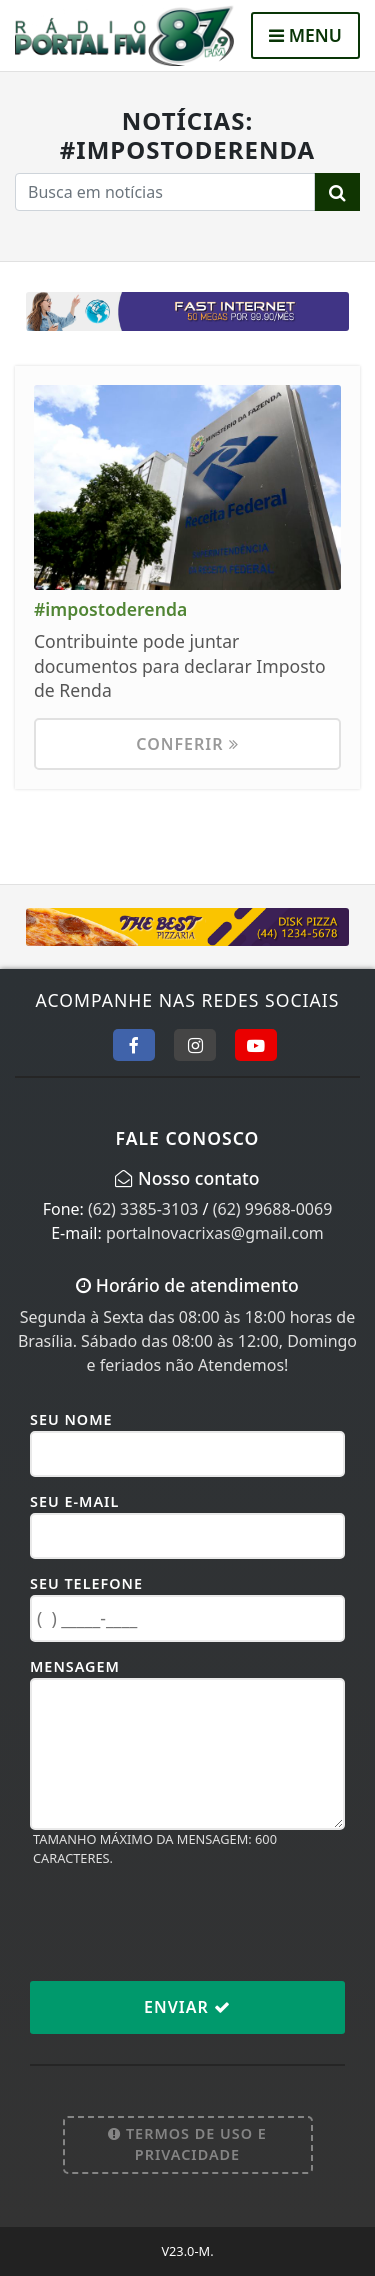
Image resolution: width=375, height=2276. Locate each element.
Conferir (187, 744)
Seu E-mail (74, 1501)
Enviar (187, 2007)
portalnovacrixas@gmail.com (215, 1233)
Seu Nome (71, 1419)
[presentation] (182, 1923)
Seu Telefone (86, 1583)
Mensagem (75, 1666)
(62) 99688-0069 (273, 1209)
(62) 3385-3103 (143, 1209)
